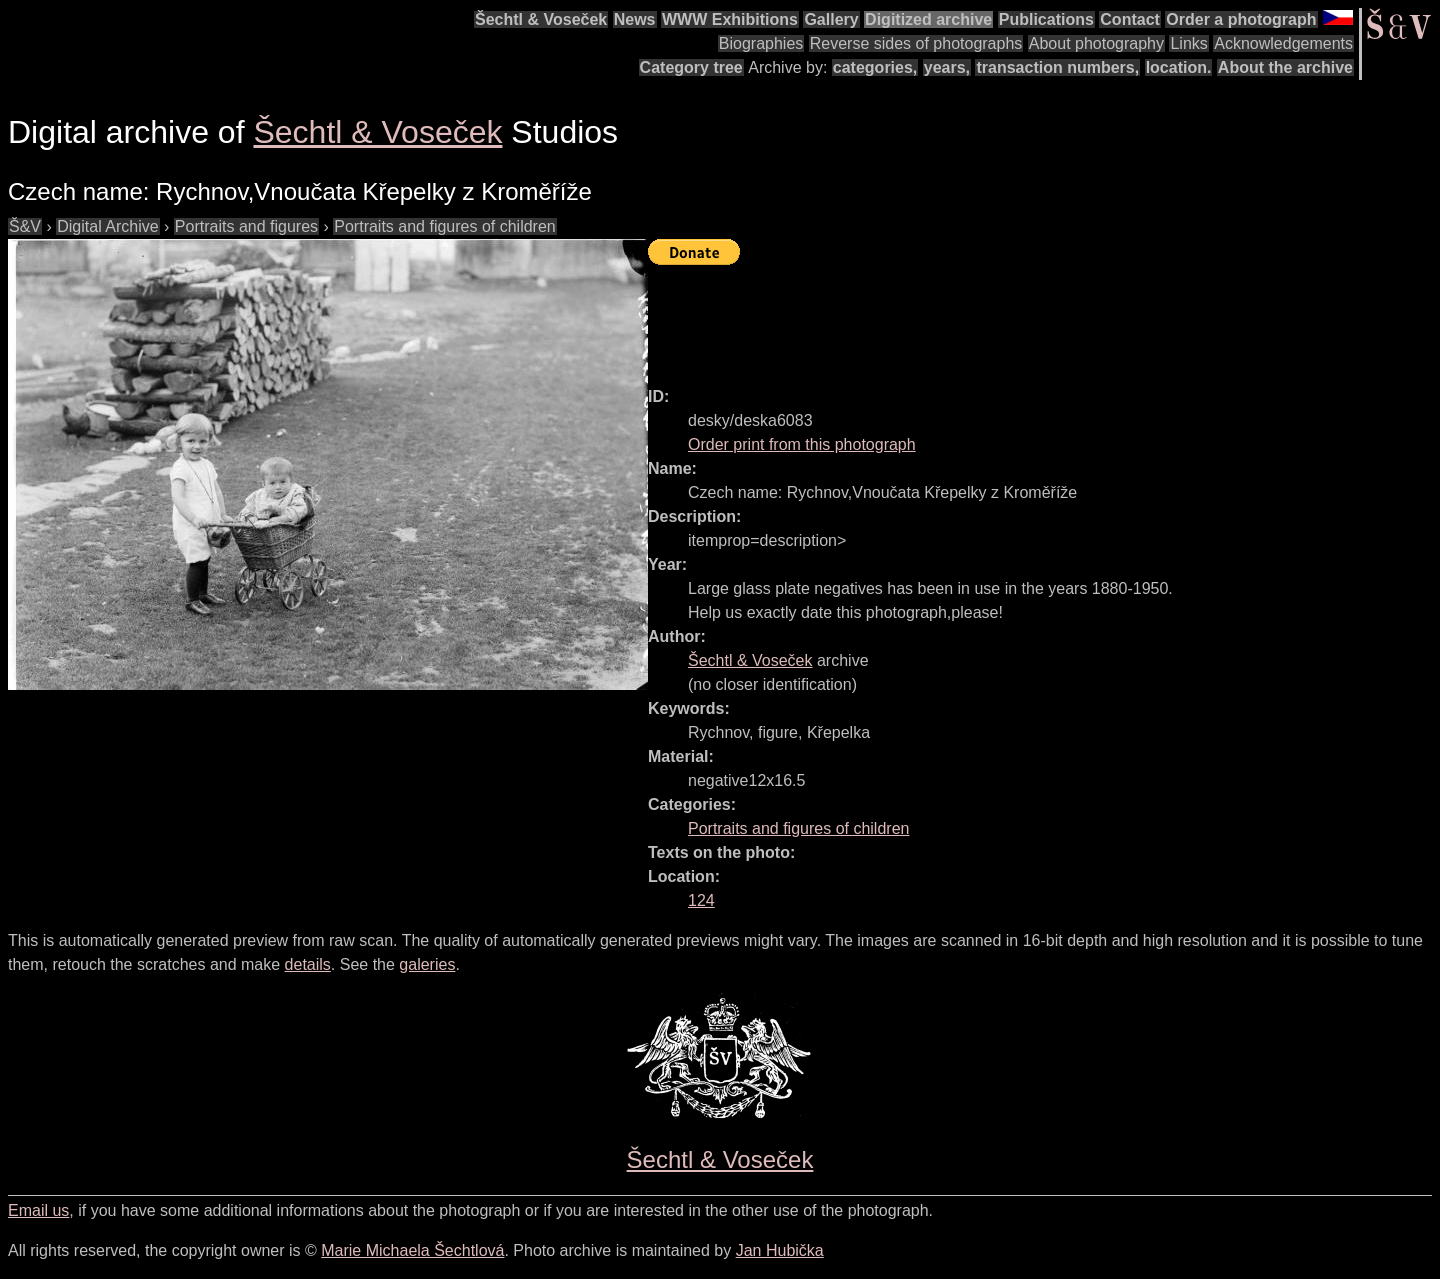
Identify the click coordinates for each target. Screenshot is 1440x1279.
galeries (427, 964)
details (308, 964)
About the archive (1285, 67)
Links (1188, 43)
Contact (1130, 19)
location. (1179, 67)
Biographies (761, 43)
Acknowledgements (1283, 43)
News (635, 19)
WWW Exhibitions (730, 19)
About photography (1096, 43)
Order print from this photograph (802, 444)
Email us (38, 1210)
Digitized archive (928, 19)
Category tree (691, 67)
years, (947, 67)
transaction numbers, (1057, 67)
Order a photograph (1241, 19)
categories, (875, 67)
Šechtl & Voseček (541, 19)
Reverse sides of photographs (916, 43)
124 (701, 900)
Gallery (831, 19)
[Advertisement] (1012, 317)
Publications (1046, 19)
